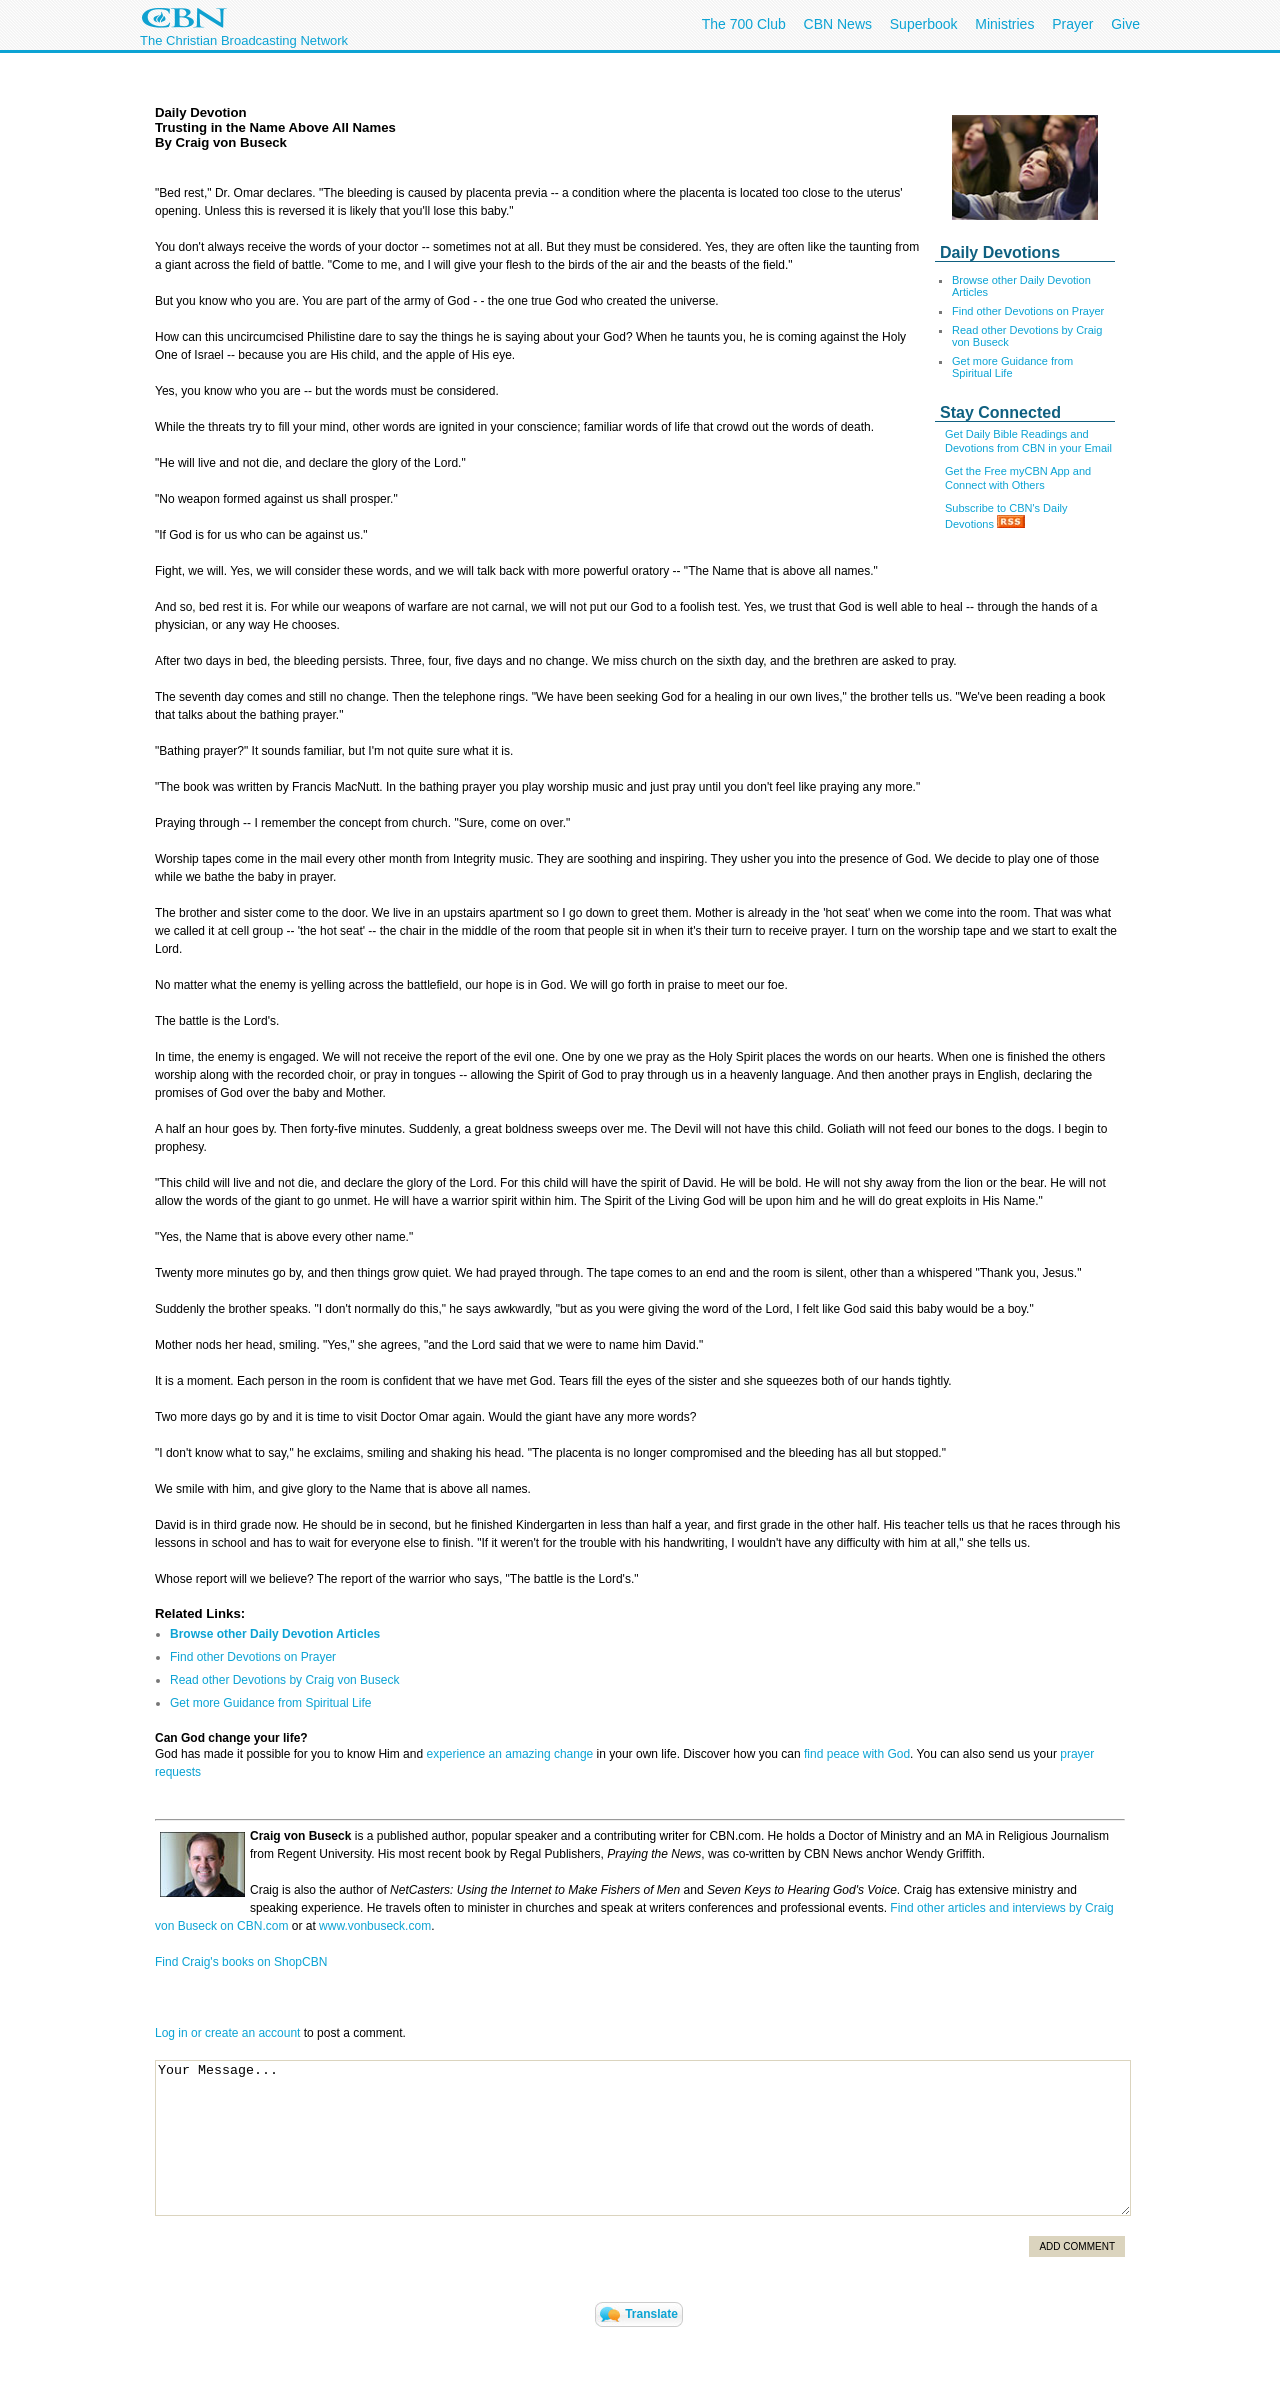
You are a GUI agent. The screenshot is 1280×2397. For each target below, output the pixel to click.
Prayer (1072, 24)
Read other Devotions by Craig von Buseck (284, 1680)
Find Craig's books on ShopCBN (241, 1962)
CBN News (838, 24)
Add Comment (1077, 2246)
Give (1125, 24)
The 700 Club (744, 24)
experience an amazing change (509, 1754)
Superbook (924, 24)
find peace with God (857, 1754)
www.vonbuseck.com (373, 1926)
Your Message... (643, 2138)
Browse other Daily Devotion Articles (275, 1634)
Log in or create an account (227, 2033)
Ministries (1004, 24)
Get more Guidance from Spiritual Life (1012, 367)
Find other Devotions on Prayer (1028, 311)
